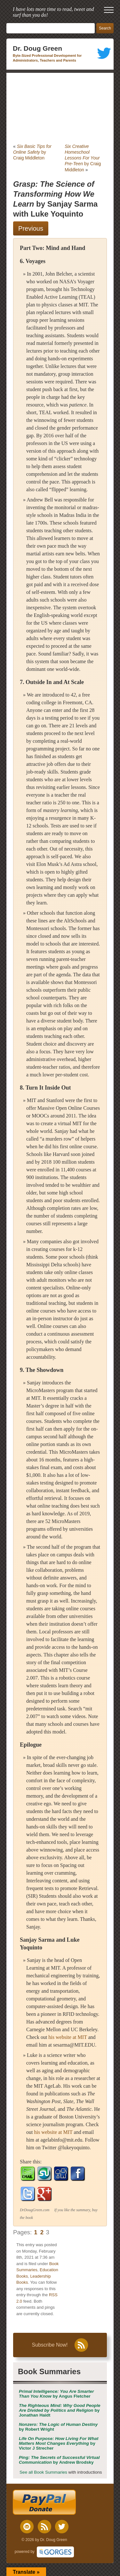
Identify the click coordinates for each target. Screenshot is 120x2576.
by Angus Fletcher (56, 2394)
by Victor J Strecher (58, 2443)
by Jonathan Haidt (59, 2410)
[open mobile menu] (109, 10)
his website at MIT (67, 2037)
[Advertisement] (60, 108)
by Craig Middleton (32, 152)
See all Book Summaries (43, 2472)
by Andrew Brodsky (59, 2460)
